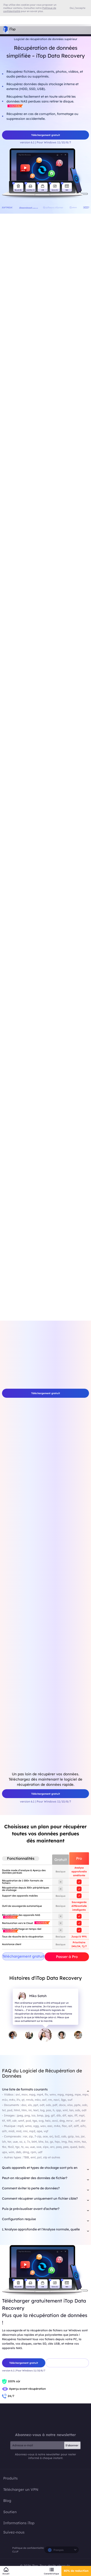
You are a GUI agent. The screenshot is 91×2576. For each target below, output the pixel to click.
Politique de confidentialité (28, 2550)
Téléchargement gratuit (23, 1959)
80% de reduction (76, 2571)
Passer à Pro (67, 1959)
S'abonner (71, 2448)
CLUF (15, 2554)
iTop (45, 2421)
